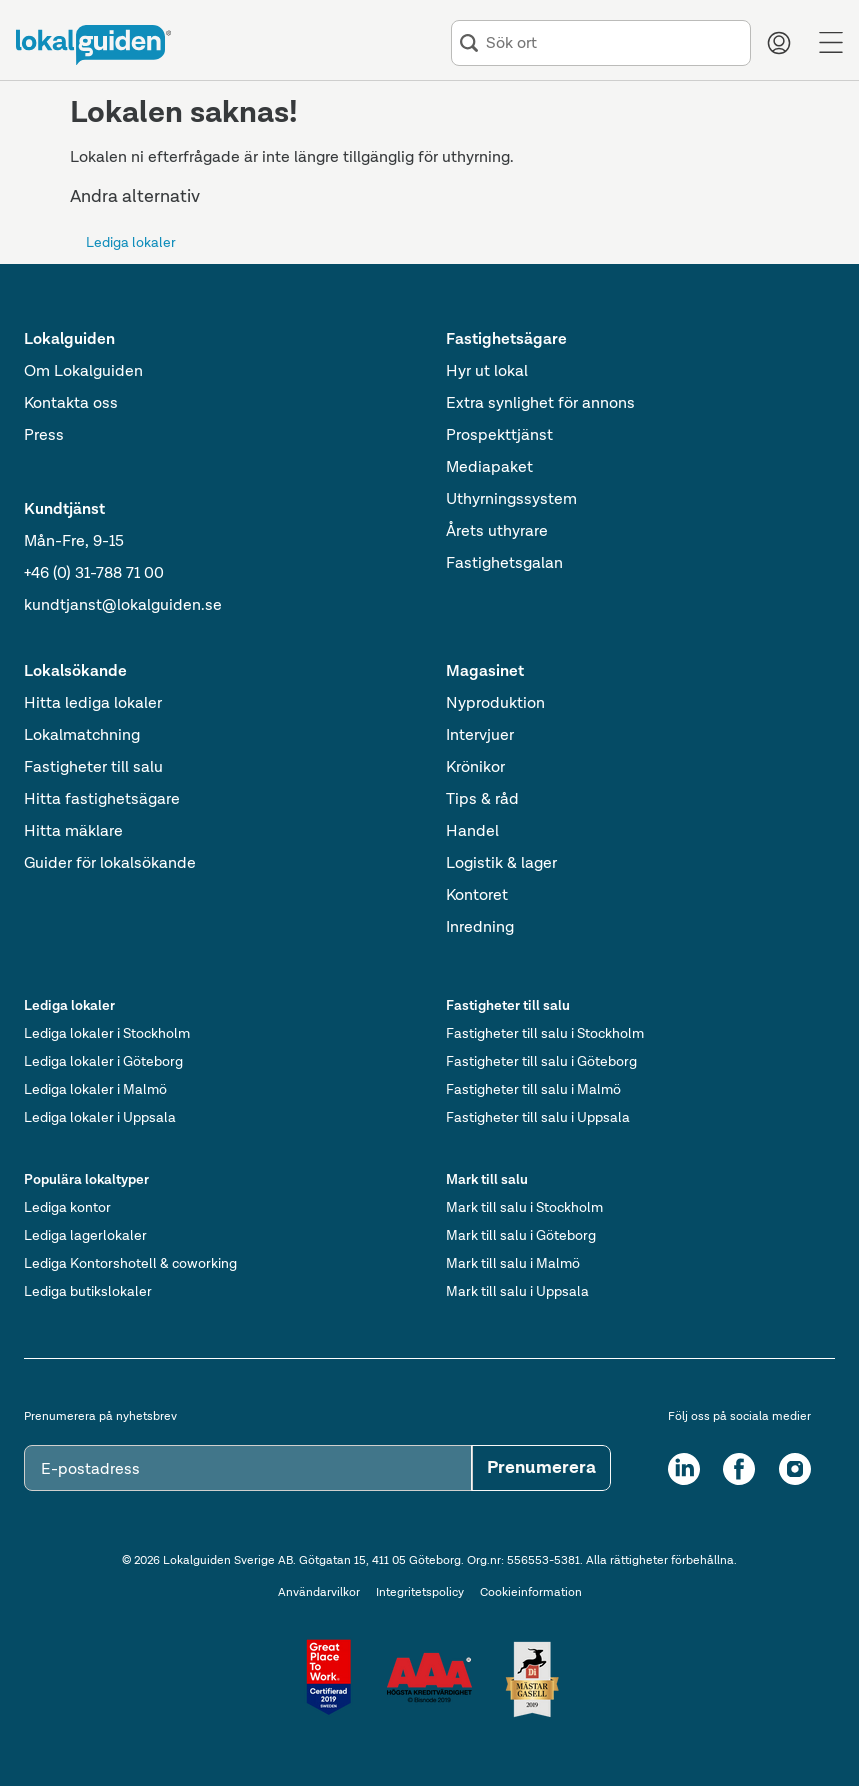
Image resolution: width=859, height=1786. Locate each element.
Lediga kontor (67, 1208)
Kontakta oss (71, 404)
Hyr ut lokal (487, 372)
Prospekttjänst (499, 436)
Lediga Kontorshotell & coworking (130, 1264)
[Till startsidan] (93, 45)
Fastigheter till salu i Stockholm (545, 1034)
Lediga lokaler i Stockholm (107, 1034)
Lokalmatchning (82, 736)
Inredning (480, 928)
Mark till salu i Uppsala (517, 1292)
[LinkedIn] (684, 1469)
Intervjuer (480, 736)
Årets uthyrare (497, 532)
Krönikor (475, 768)
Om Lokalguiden (83, 372)
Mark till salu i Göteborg (521, 1236)
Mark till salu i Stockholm (524, 1208)
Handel (472, 832)
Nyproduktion (495, 704)
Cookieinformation (531, 1593)
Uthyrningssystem (511, 500)
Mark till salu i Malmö (513, 1264)
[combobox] (614, 43)
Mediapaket (489, 468)
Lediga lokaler (131, 243)
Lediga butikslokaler (88, 1292)
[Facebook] (739, 1469)
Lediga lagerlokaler (85, 1236)
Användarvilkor (319, 1593)
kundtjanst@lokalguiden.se (123, 606)
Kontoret (477, 896)
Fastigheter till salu (93, 768)
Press (44, 436)
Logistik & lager (501, 864)
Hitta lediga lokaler (93, 704)
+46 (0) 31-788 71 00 (94, 574)
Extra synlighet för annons (540, 404)
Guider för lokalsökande (110, 864)
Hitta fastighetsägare (102, 800)
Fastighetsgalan (504, 564)
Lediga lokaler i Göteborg (103, 1062)
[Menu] (831, 43)
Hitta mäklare (73, 832)
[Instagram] (795, 1469)
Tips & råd (482, 800)
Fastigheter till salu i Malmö (533, 1090)
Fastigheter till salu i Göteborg (541, 1062)
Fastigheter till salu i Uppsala (538, 1118)
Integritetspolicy (420, 1593)
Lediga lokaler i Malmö (95, 1090)
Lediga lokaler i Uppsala (100, 1118)
